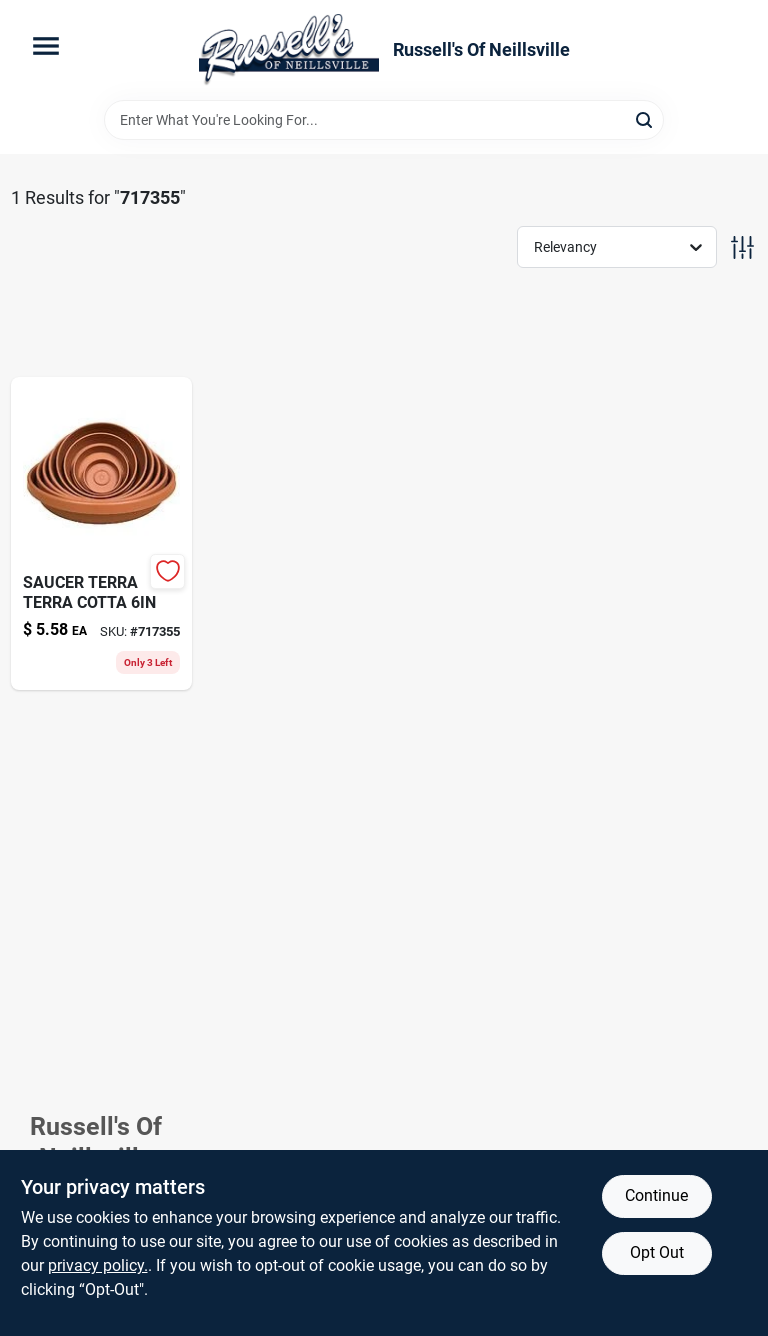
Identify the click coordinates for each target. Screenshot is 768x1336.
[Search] (645, 118)
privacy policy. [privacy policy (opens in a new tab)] (98, 1265)
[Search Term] (384, 120)
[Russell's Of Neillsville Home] (289, 50)
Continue (656, 1195)
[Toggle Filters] (742, 247)
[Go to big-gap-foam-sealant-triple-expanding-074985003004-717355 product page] (102, 533)
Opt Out (657, 1252)
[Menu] (46, 46)
